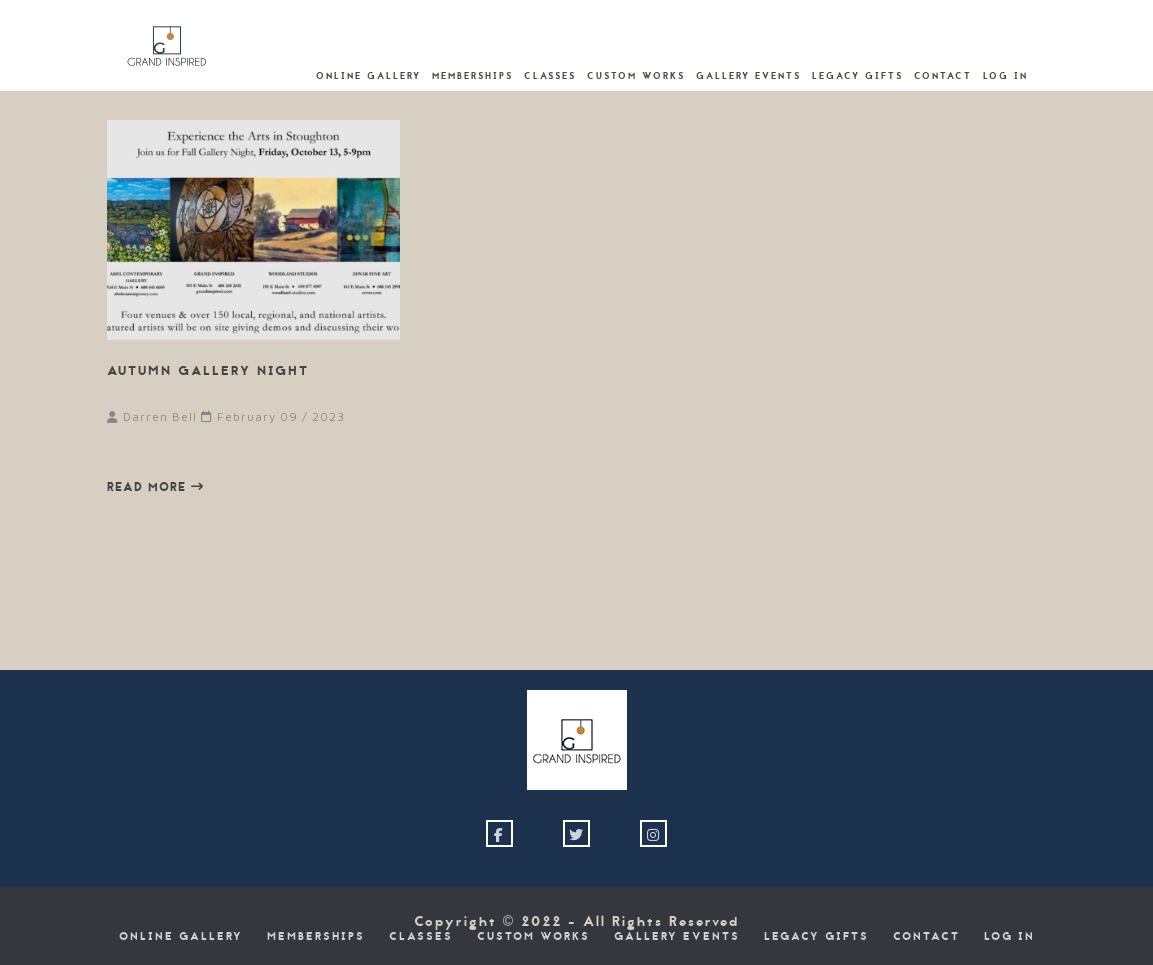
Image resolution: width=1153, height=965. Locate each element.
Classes (550, 76)
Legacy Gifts (857, 76)
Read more (155, 487)
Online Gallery (368, 76)
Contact (943, 76)
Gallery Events (748, 76)
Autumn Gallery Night (208, 370)
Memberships (472, 76)
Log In (1005, 76)
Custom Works (636, 76)
